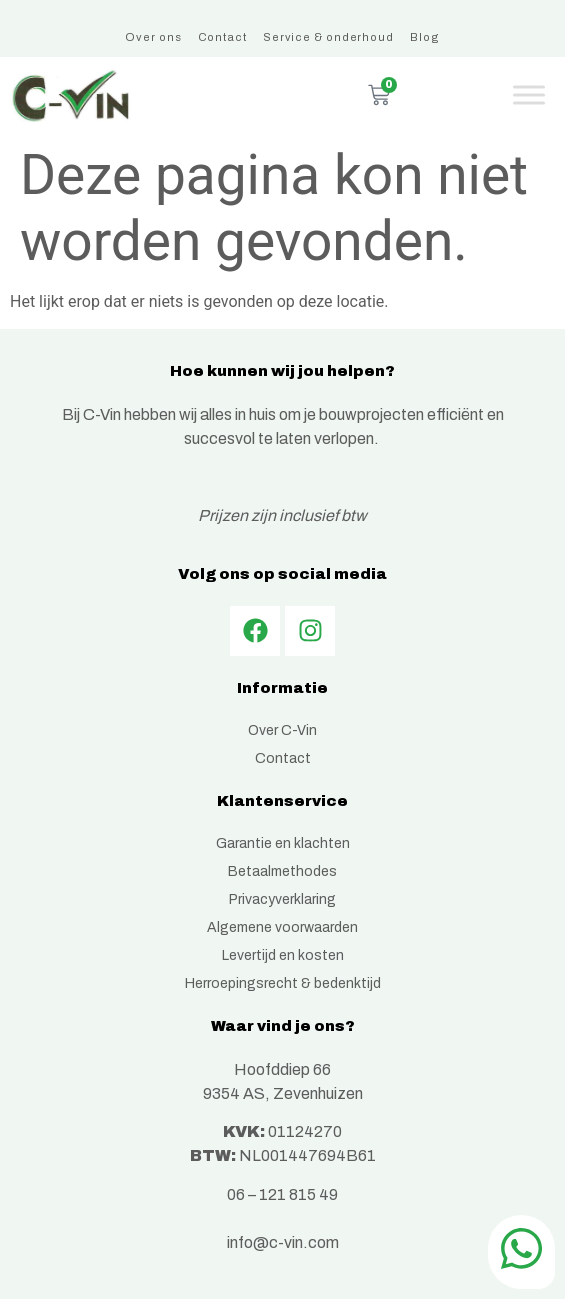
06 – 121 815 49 (282, 1194)
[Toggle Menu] (529, 95)
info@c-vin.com (283, 1242)
